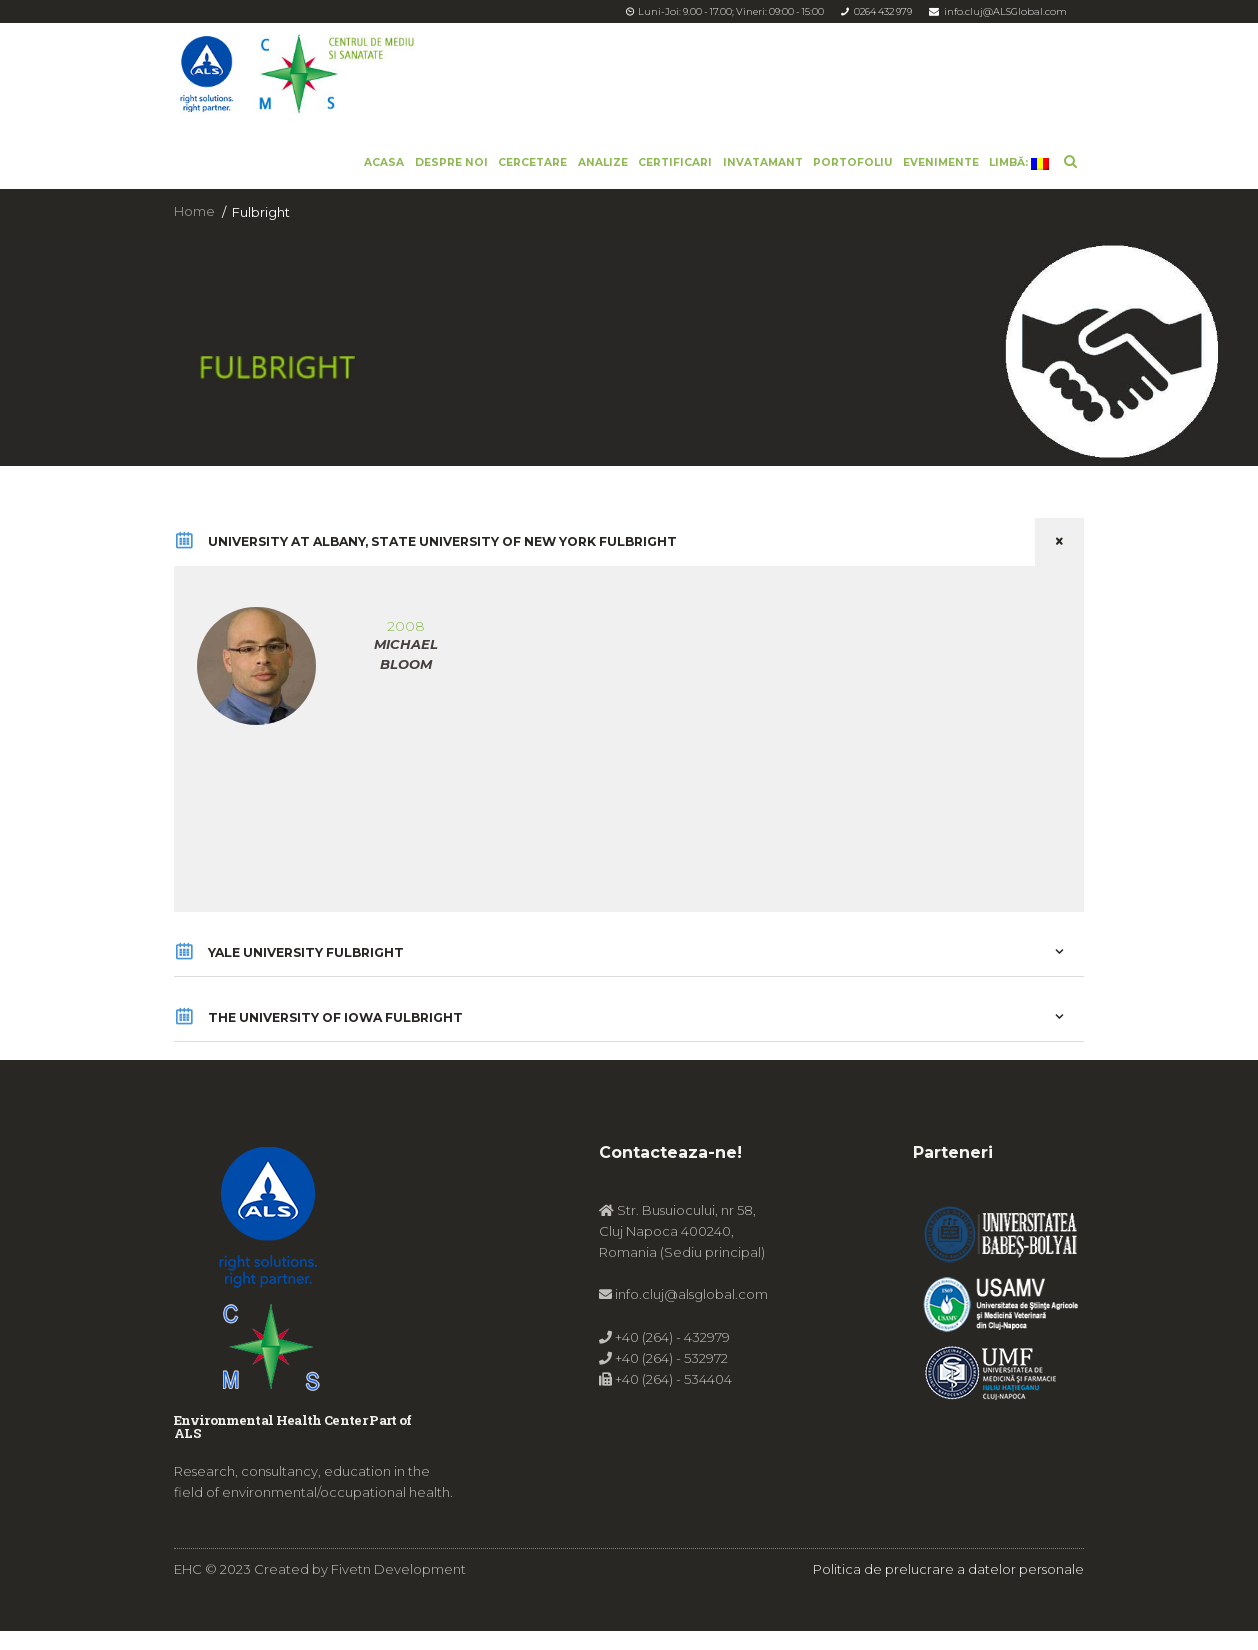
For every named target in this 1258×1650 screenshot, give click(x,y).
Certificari (675, 162)
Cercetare (532, 162)
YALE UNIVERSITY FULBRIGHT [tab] (629, 962)
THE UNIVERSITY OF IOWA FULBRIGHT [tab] (629, 1034)
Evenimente (941, 162)
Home (194, 212)
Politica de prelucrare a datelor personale (948, 1587)
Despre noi (451, 162)
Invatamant (763, 162)
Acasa (384, 162)
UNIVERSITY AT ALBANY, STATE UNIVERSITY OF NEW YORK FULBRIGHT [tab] (629, 545)
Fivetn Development (398, 1587)
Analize (603, 162)
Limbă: (1019, 163)
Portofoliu (852, 162)
